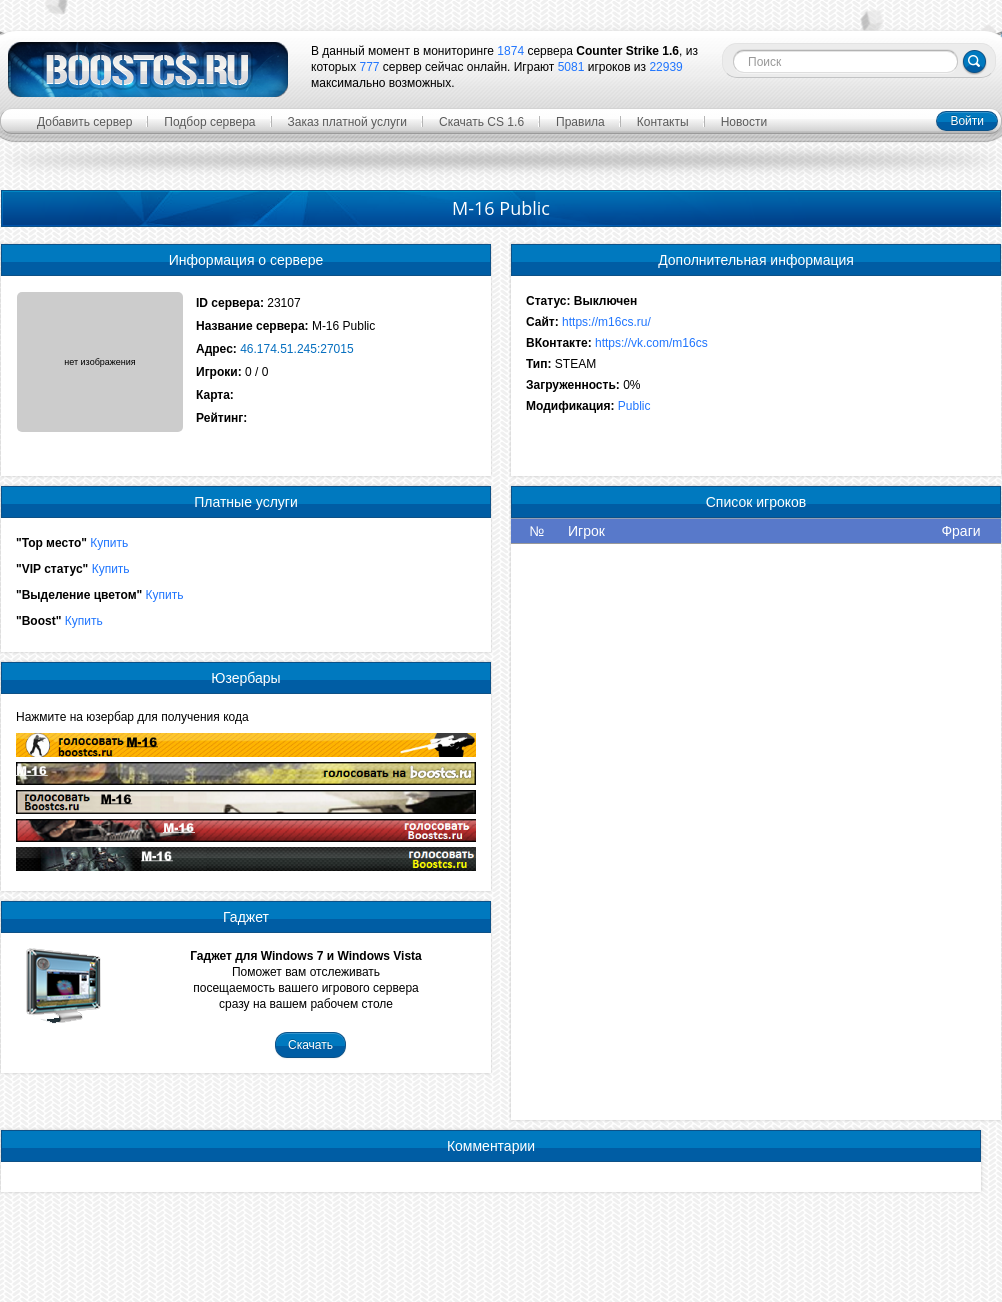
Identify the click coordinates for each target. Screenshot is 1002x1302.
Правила (580, 122)
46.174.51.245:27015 (296, 349)
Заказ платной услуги (348, 122)
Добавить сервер (84, 122)
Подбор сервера (209, 122)
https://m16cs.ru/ (606, 322)
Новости (744, 122)
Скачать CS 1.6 (481, 122)
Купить (109, 543)
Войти (967, 121)
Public (634, 406)
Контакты (663, 122)
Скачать (310, 1045)
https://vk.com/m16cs (651, 343)
